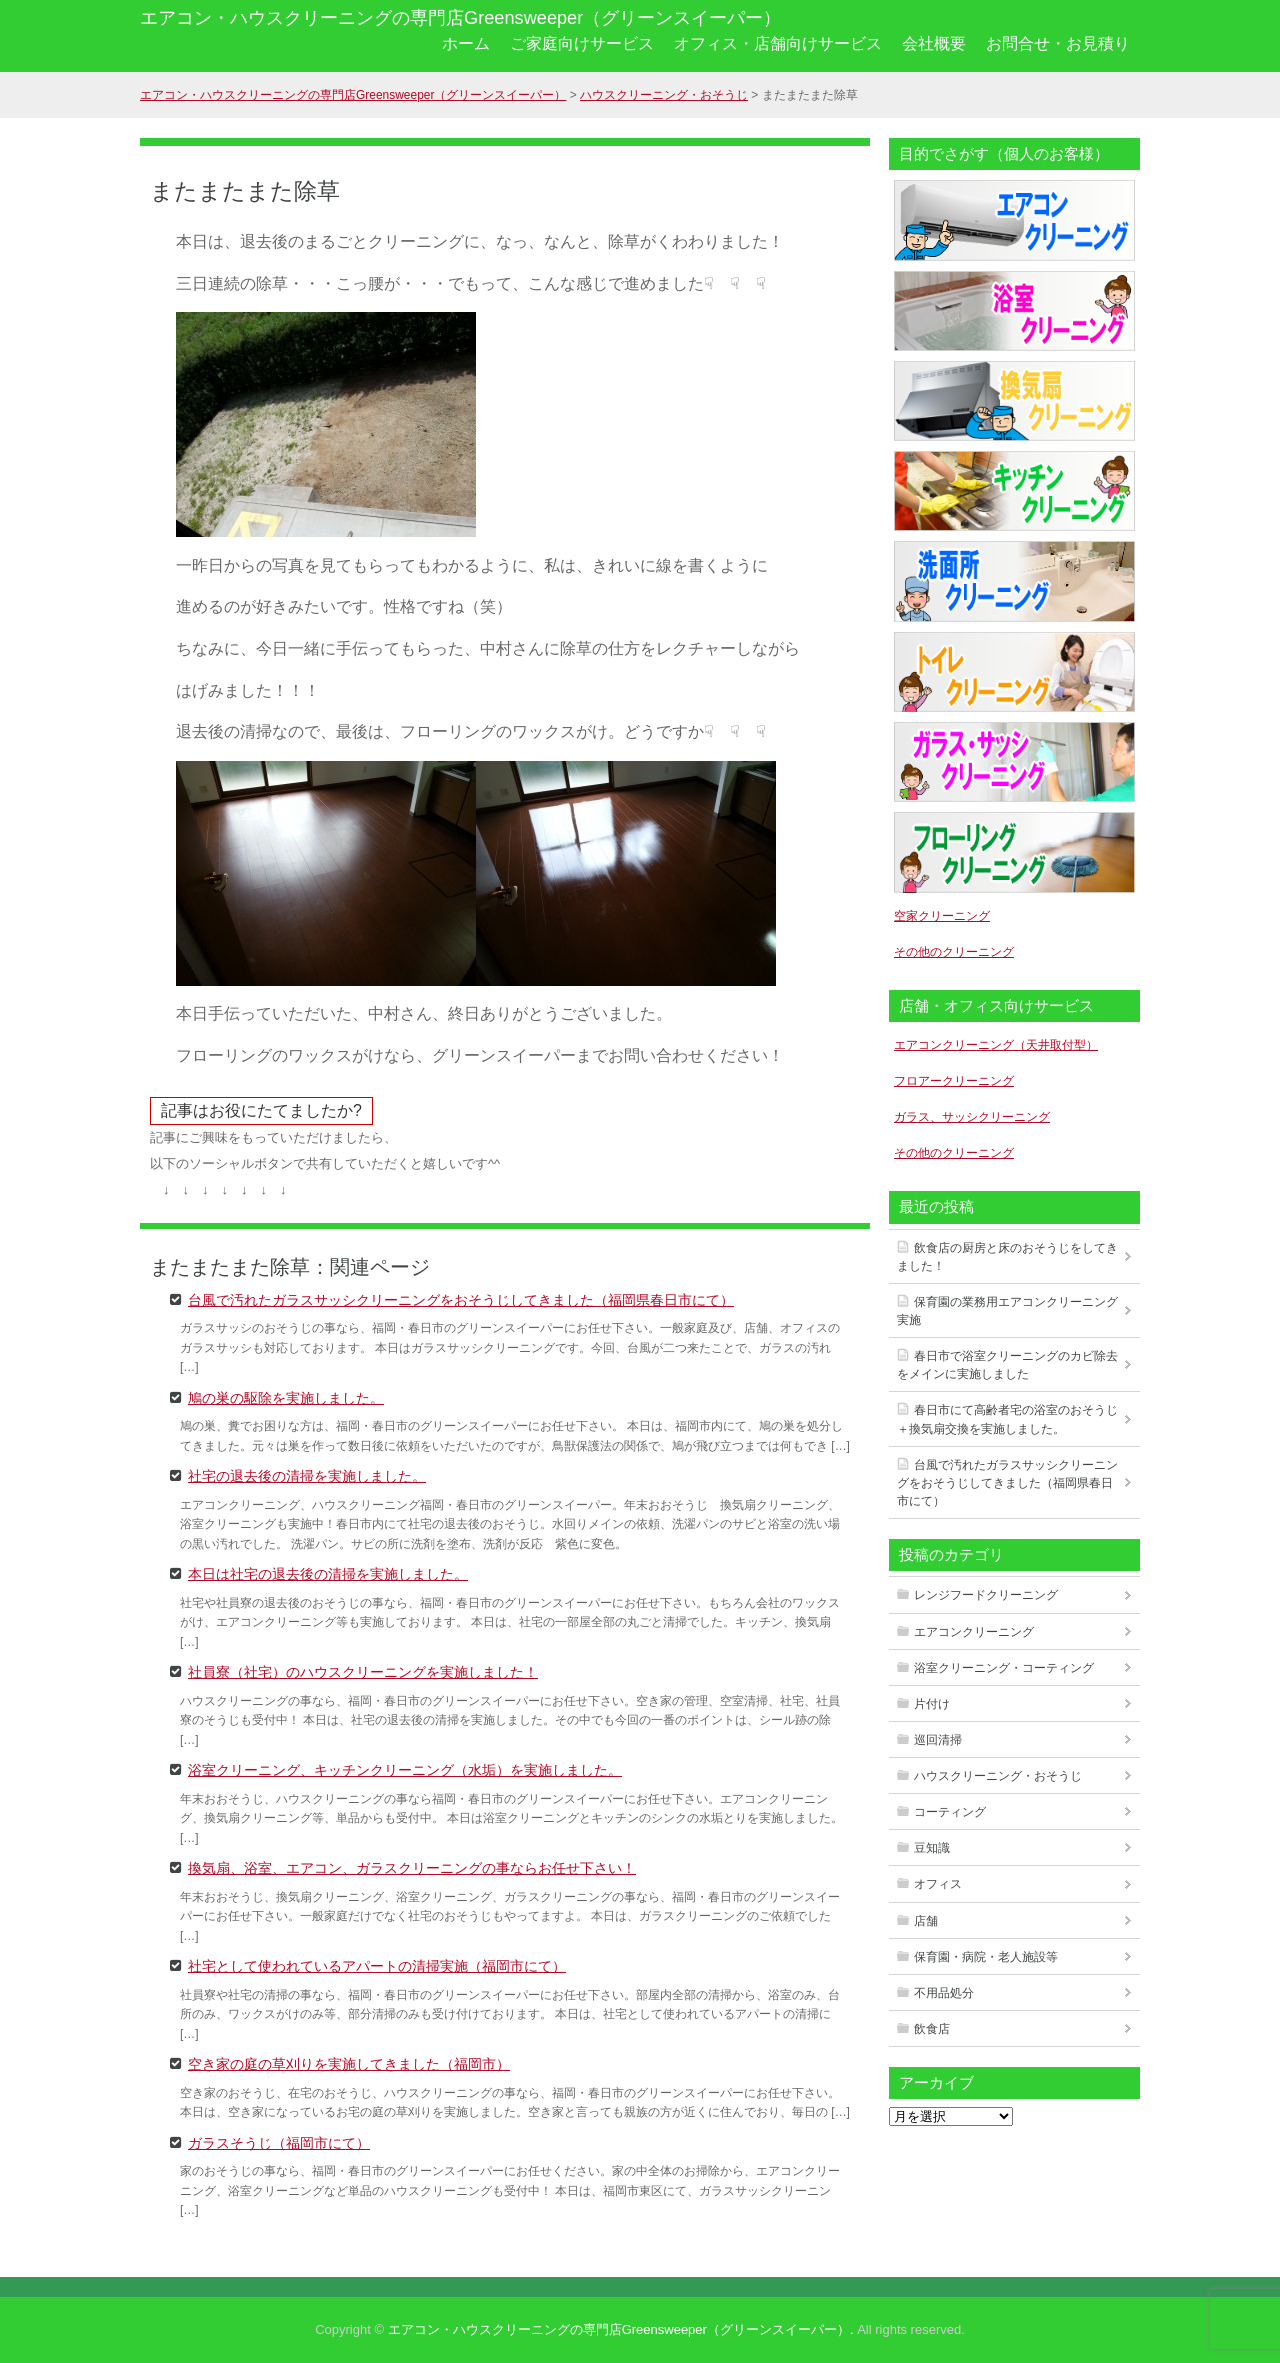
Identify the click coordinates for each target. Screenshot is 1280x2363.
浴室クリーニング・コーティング (1004, 1668)
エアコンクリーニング (974, 1632)
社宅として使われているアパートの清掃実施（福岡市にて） (377, 1965)
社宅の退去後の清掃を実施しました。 (307, 1475)
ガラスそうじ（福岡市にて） (279, 2142)
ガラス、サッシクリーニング (972, 1117)
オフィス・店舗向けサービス (778, 43)
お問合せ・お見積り (1058, 43)
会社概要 (934, 43)
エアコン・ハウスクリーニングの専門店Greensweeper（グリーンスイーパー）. (621, 2329)
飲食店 (932, 2029)
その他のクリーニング (954, 952)
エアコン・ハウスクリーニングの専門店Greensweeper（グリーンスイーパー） (460, 18)
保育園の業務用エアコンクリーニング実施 (1007, 1311)
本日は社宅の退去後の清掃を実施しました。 (328, 1573)
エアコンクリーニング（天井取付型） (996, 1045)
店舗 (926, 1921)
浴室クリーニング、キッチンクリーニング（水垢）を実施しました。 (405, 1769)
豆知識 (932, 1848)
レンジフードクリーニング (986, 1595)
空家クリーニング (942, 916)
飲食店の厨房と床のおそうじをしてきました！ (1007, 1257)
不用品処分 (944, 1993)
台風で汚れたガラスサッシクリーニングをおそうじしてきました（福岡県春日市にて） (461, 1299)
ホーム (466, 43)
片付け (932, 1704)
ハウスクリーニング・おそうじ (998, 1776)
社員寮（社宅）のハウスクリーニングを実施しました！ (363, 1671)
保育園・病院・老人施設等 (986, 1957)
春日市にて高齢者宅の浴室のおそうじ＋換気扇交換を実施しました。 (1007, 1419)
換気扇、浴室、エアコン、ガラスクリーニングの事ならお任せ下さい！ (412, 1867)
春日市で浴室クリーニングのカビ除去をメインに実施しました (1007, 1365)
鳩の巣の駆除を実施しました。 (286, 1397)
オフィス (938, 1884)
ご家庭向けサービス (582, 43)
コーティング (950, 1812)
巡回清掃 (938, 1740)
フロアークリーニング (954, 1081)
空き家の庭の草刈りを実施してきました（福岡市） (349, 2063)
